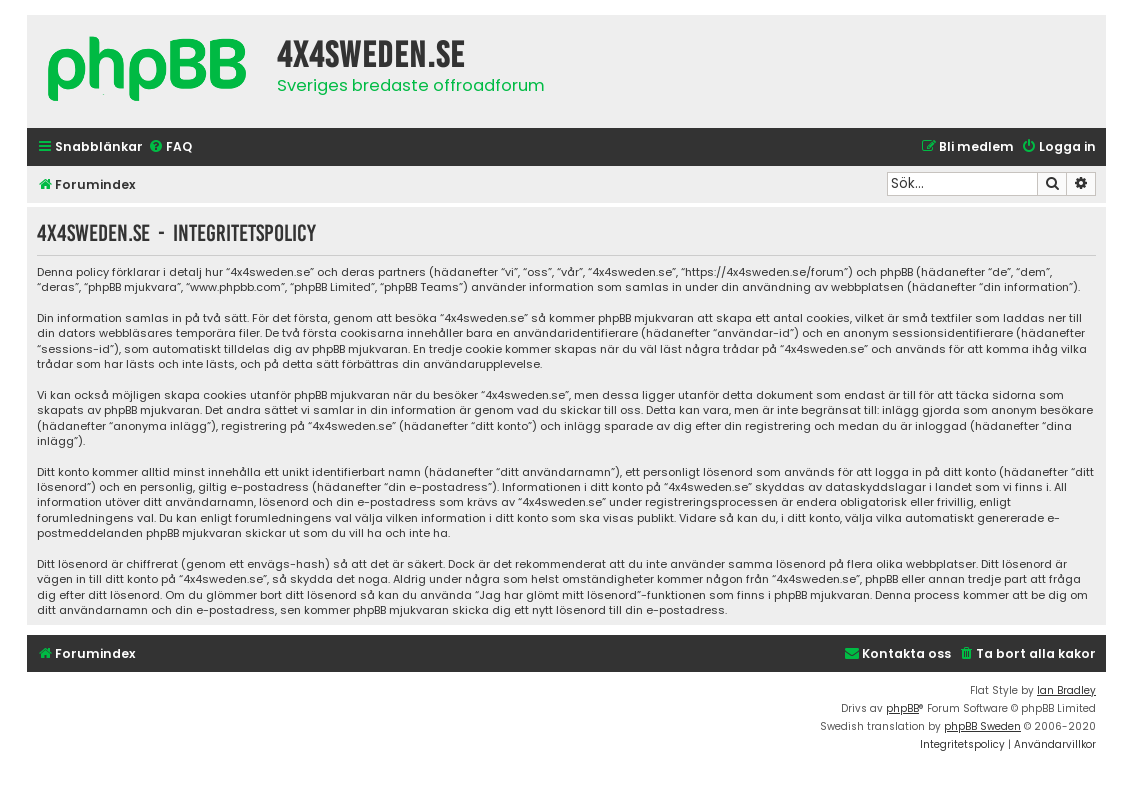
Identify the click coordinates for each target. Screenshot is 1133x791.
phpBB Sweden (982, 726)
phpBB (902, 708)
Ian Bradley (1066, 690)
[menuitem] (170, 147)
